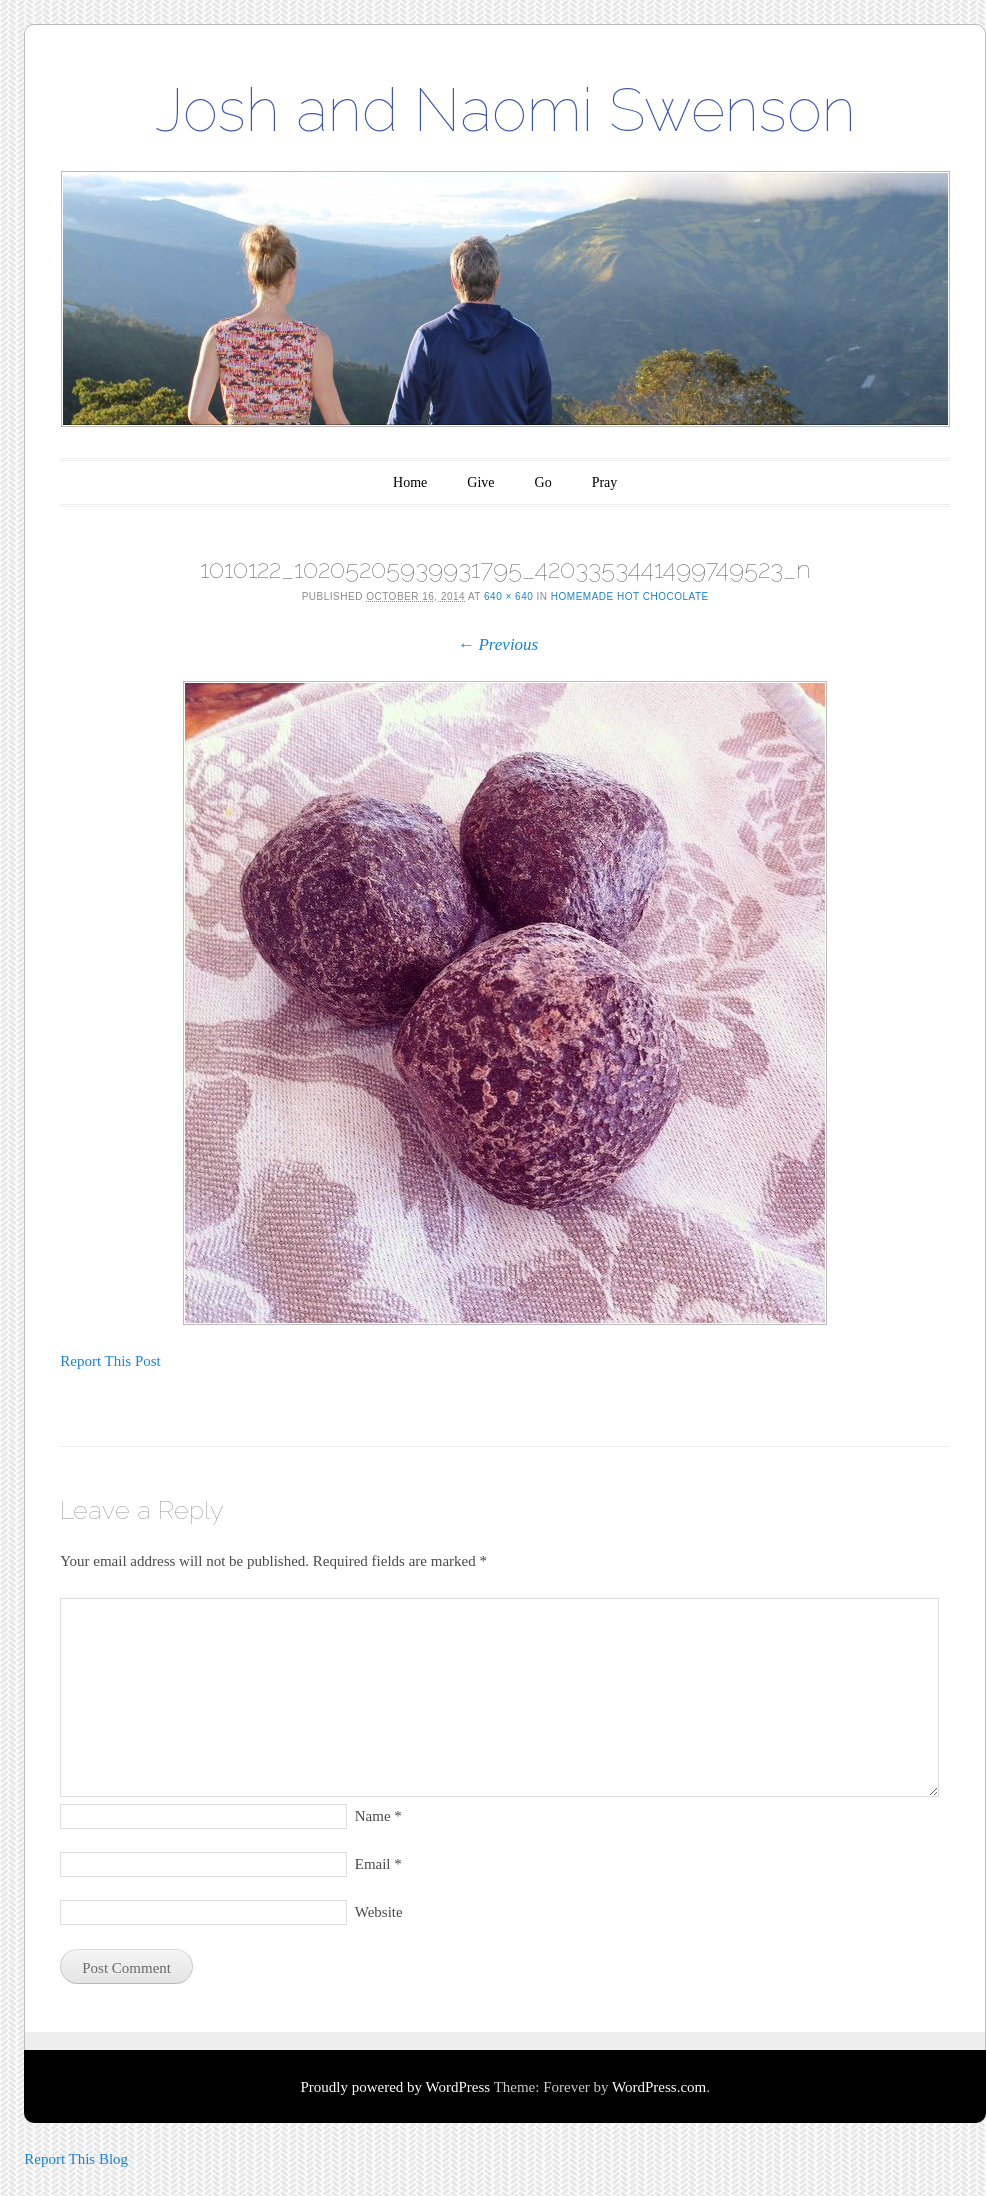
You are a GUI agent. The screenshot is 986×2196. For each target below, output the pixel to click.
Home (410, 482)
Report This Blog (76, 2159)
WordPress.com (659, 2087)
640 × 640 (508, 596)
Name (378, 1816)
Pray (605, 482)
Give (480, 482)
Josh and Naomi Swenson (505, 110)
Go (543, 482)
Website (379, 1912)
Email (378, 1864)
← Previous (497, 644)
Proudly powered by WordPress (395, 2087)
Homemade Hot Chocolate (630, 596)
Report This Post (110, 1361)
